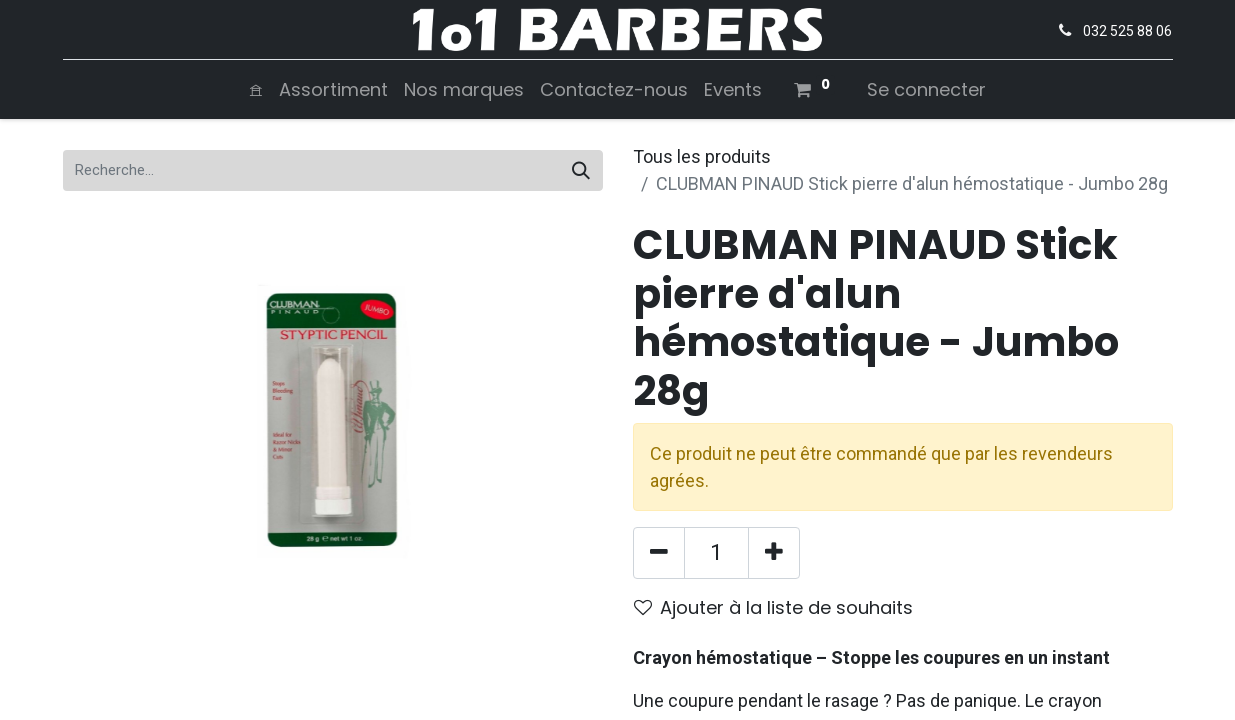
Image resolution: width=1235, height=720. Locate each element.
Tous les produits (702, 156)
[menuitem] (256, 89)
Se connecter (926, 89)
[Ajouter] (774, 553)
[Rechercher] (581, 170)
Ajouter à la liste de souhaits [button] (773, 607)
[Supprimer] (659, 553)
